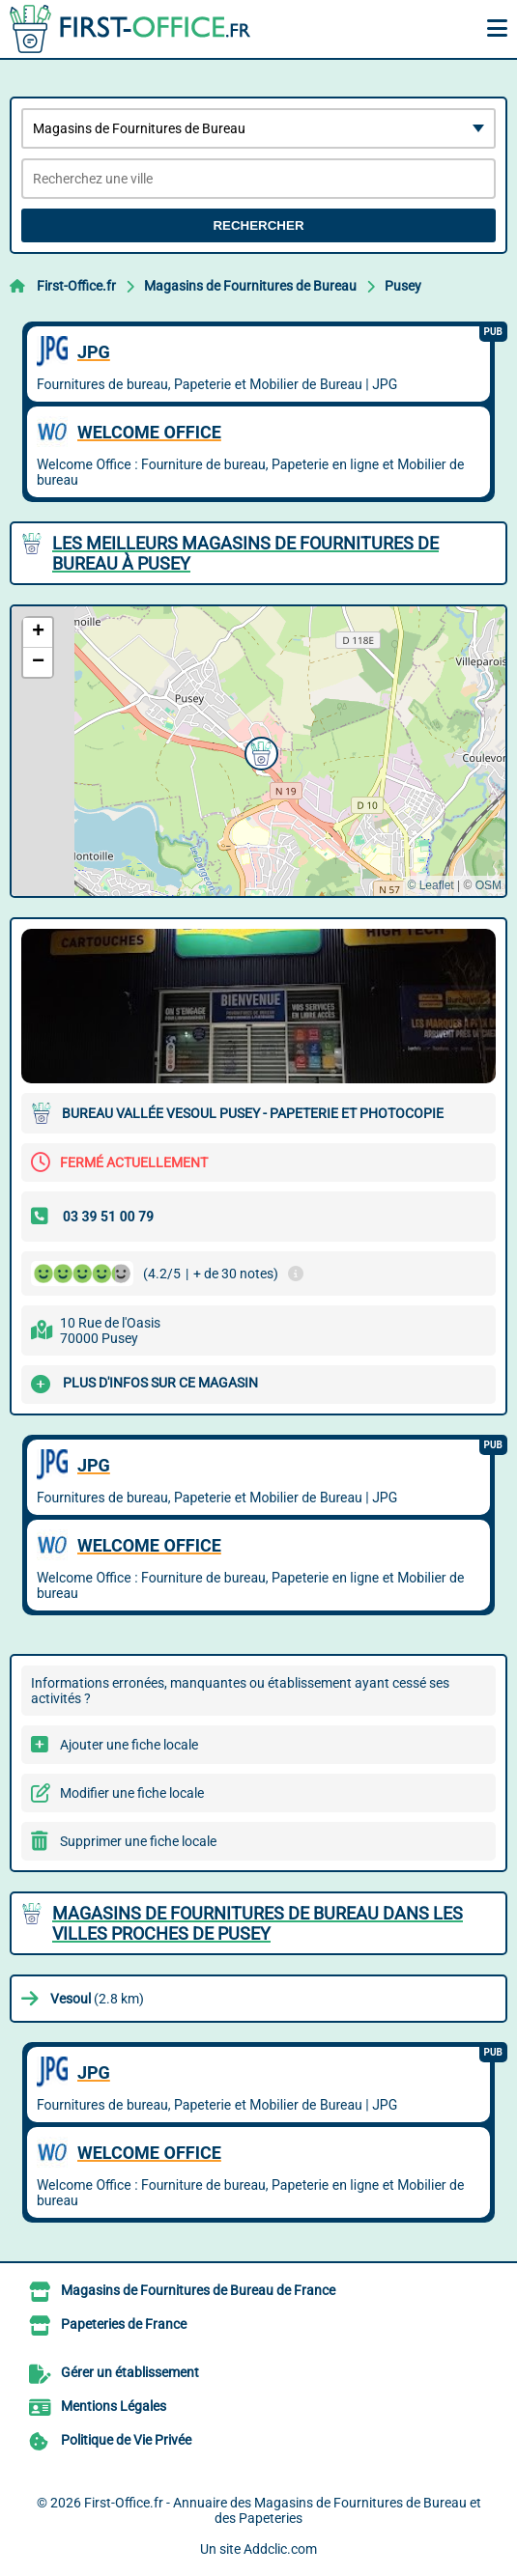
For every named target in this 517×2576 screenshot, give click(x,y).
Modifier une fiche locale (132, 1793)
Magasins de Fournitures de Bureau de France (198, 2290)
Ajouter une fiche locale (129, 1744)
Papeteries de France (124, 2324)
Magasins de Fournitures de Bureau (250, 286)
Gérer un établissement (130, 2372)
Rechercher (258, 225)
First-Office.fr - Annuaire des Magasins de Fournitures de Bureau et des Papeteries (282, 2510)
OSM (488, 885)
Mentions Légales (113, 2406)
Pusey (403, 286)
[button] (258, 751)
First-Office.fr (76, 286)
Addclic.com (280, 2549)
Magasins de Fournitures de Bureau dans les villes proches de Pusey (257, 1923)
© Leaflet (430, 885)
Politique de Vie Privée (126, 2440)
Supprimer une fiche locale (138, 1841)
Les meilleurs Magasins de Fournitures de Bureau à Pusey (245, 553)
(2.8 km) (97, 1998)
